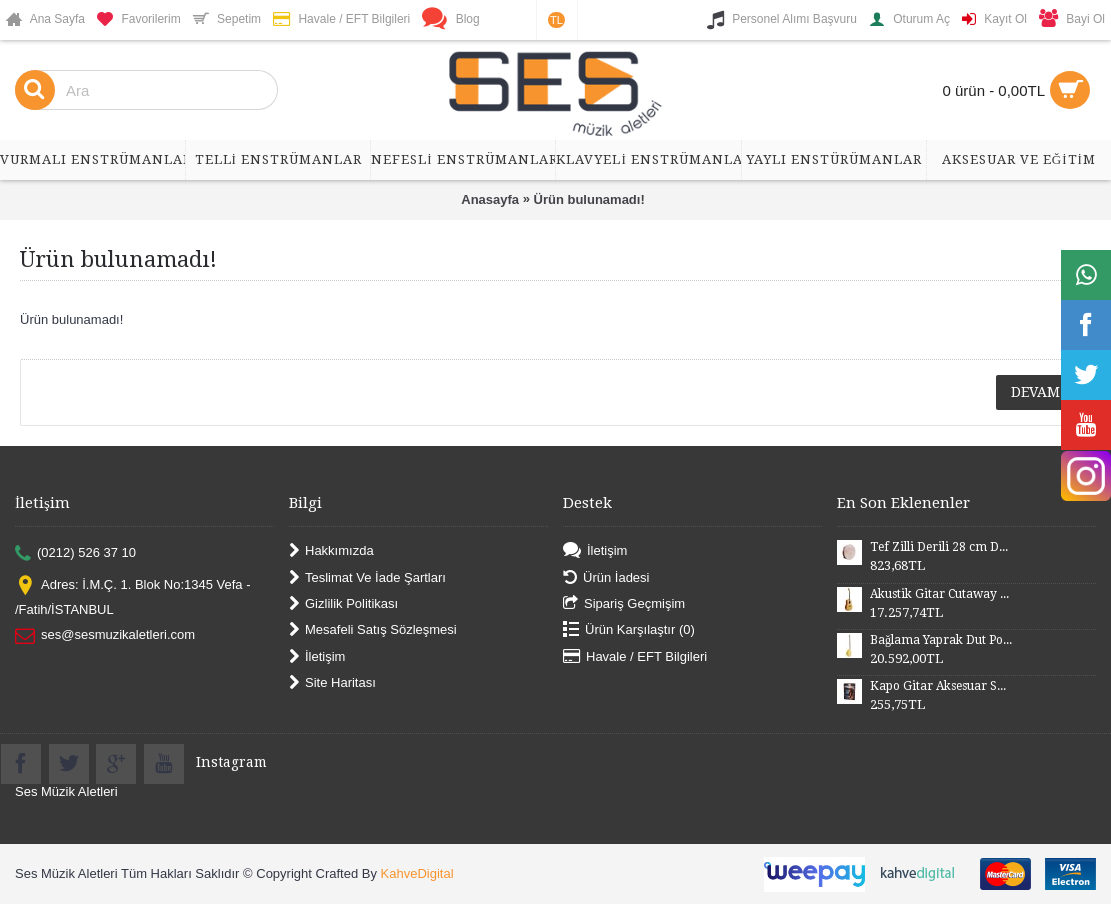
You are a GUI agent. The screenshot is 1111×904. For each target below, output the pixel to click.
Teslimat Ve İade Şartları (367, 577)
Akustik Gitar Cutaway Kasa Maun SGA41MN (941, 594)
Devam (1035, 392)
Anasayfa (490, 199)
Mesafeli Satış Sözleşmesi (373, 630)
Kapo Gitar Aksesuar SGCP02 (941, 686)
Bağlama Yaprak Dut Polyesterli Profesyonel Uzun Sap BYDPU (941, 640)
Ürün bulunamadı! (589, 199)
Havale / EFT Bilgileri (635, 656)
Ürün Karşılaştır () (629, 630)
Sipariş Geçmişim (624, 604)
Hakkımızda (331, 551)
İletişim (317, 656)
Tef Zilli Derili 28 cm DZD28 (941, 547)
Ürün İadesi (606, 577)
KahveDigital (417, 873)
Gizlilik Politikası (343, 604)
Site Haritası (332, 683)
